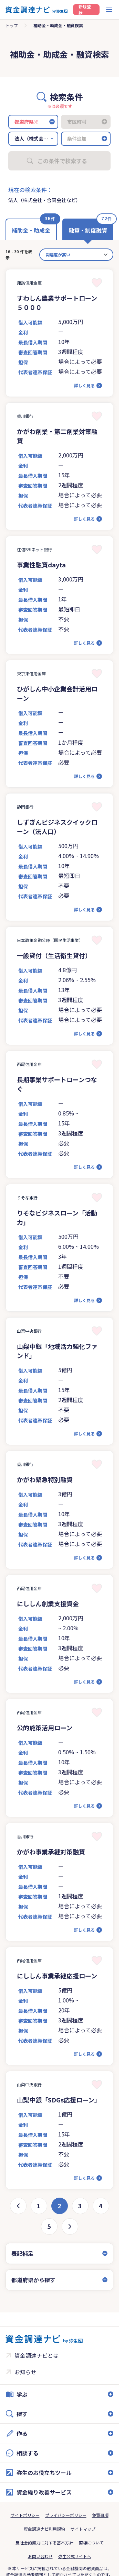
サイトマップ (83, 2529)
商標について (91, 2542)
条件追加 (76, 138)
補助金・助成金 (31, 230)
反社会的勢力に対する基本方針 (44, 2542)
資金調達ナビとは (36, 2355)
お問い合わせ (40, 2556)
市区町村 (76, 121)
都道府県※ (26, 121)
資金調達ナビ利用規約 (44, 2529)
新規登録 (85, 9)
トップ (12, 25)
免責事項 (100, 2515)
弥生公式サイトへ (74, 2556)
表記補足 (22, 2253)
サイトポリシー (25, 2515)
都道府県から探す (33, 2280)
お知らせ (25, 2372)
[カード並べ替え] (76, 254)
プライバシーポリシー (65, 2515)
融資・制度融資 (88, 230)
